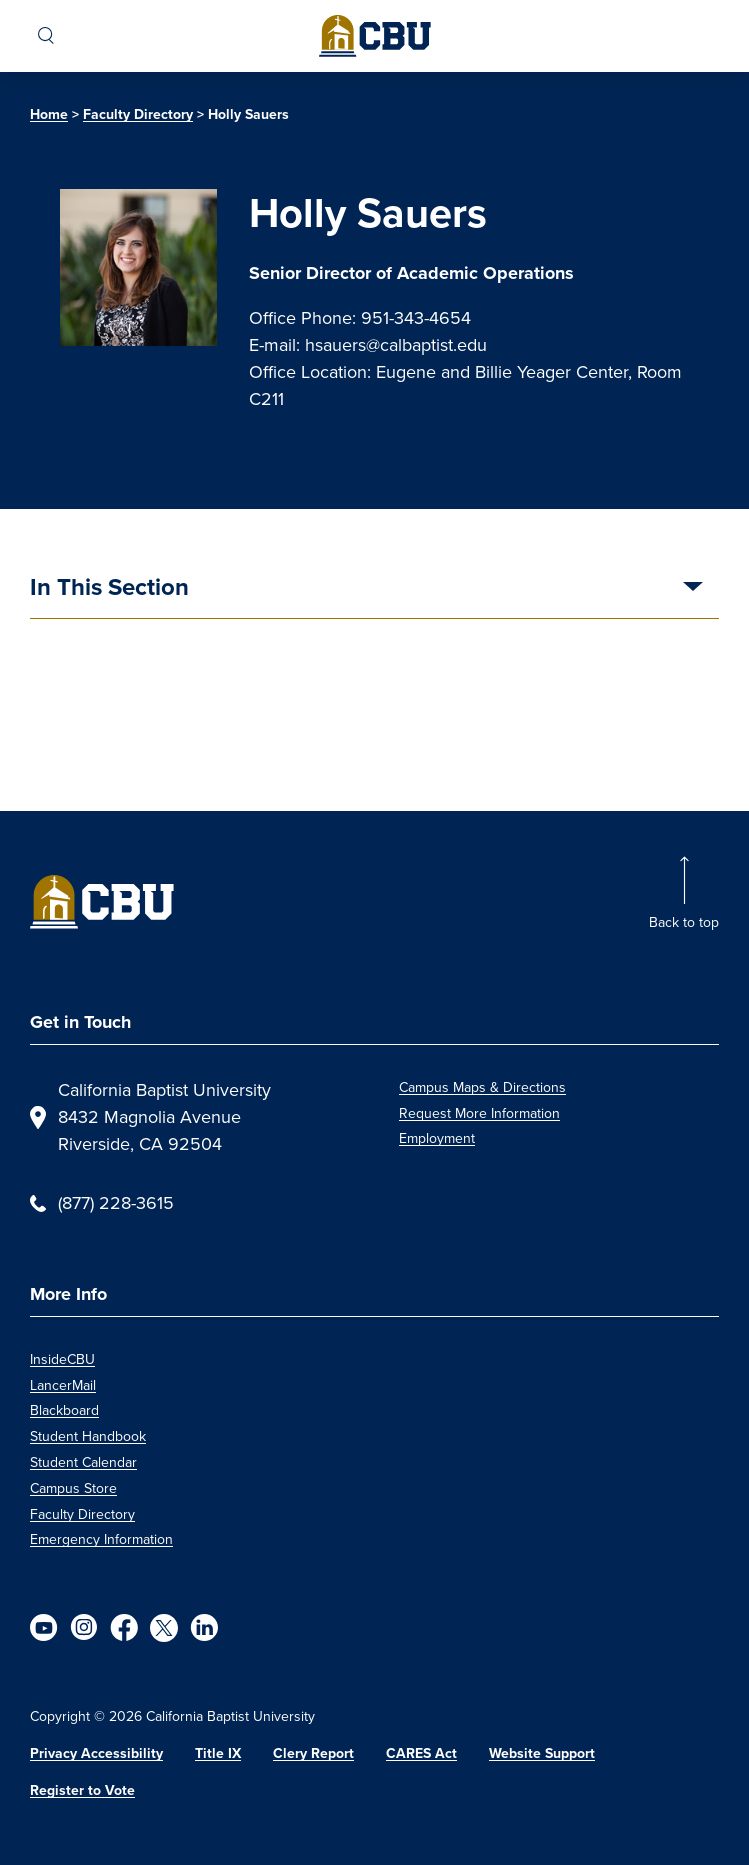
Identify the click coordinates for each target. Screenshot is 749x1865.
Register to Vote (82, 1790)
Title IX (218, 1753)
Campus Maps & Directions (482, 1087)
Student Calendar (83, 1462)
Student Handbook (88, 1436)
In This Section (109, 589)
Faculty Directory (138, 114)
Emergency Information (101, 1539)
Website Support (542, 1753)
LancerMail (63, 1385)
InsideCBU (62, 1359)
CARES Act (421, 1753)
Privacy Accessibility (96, 1753)
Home (49, 114)
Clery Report (313, 1753)
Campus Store (73, 1488)
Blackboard (64, 1410)
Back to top (684, 922)
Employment (437, 1138)
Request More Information (479, 1113)
